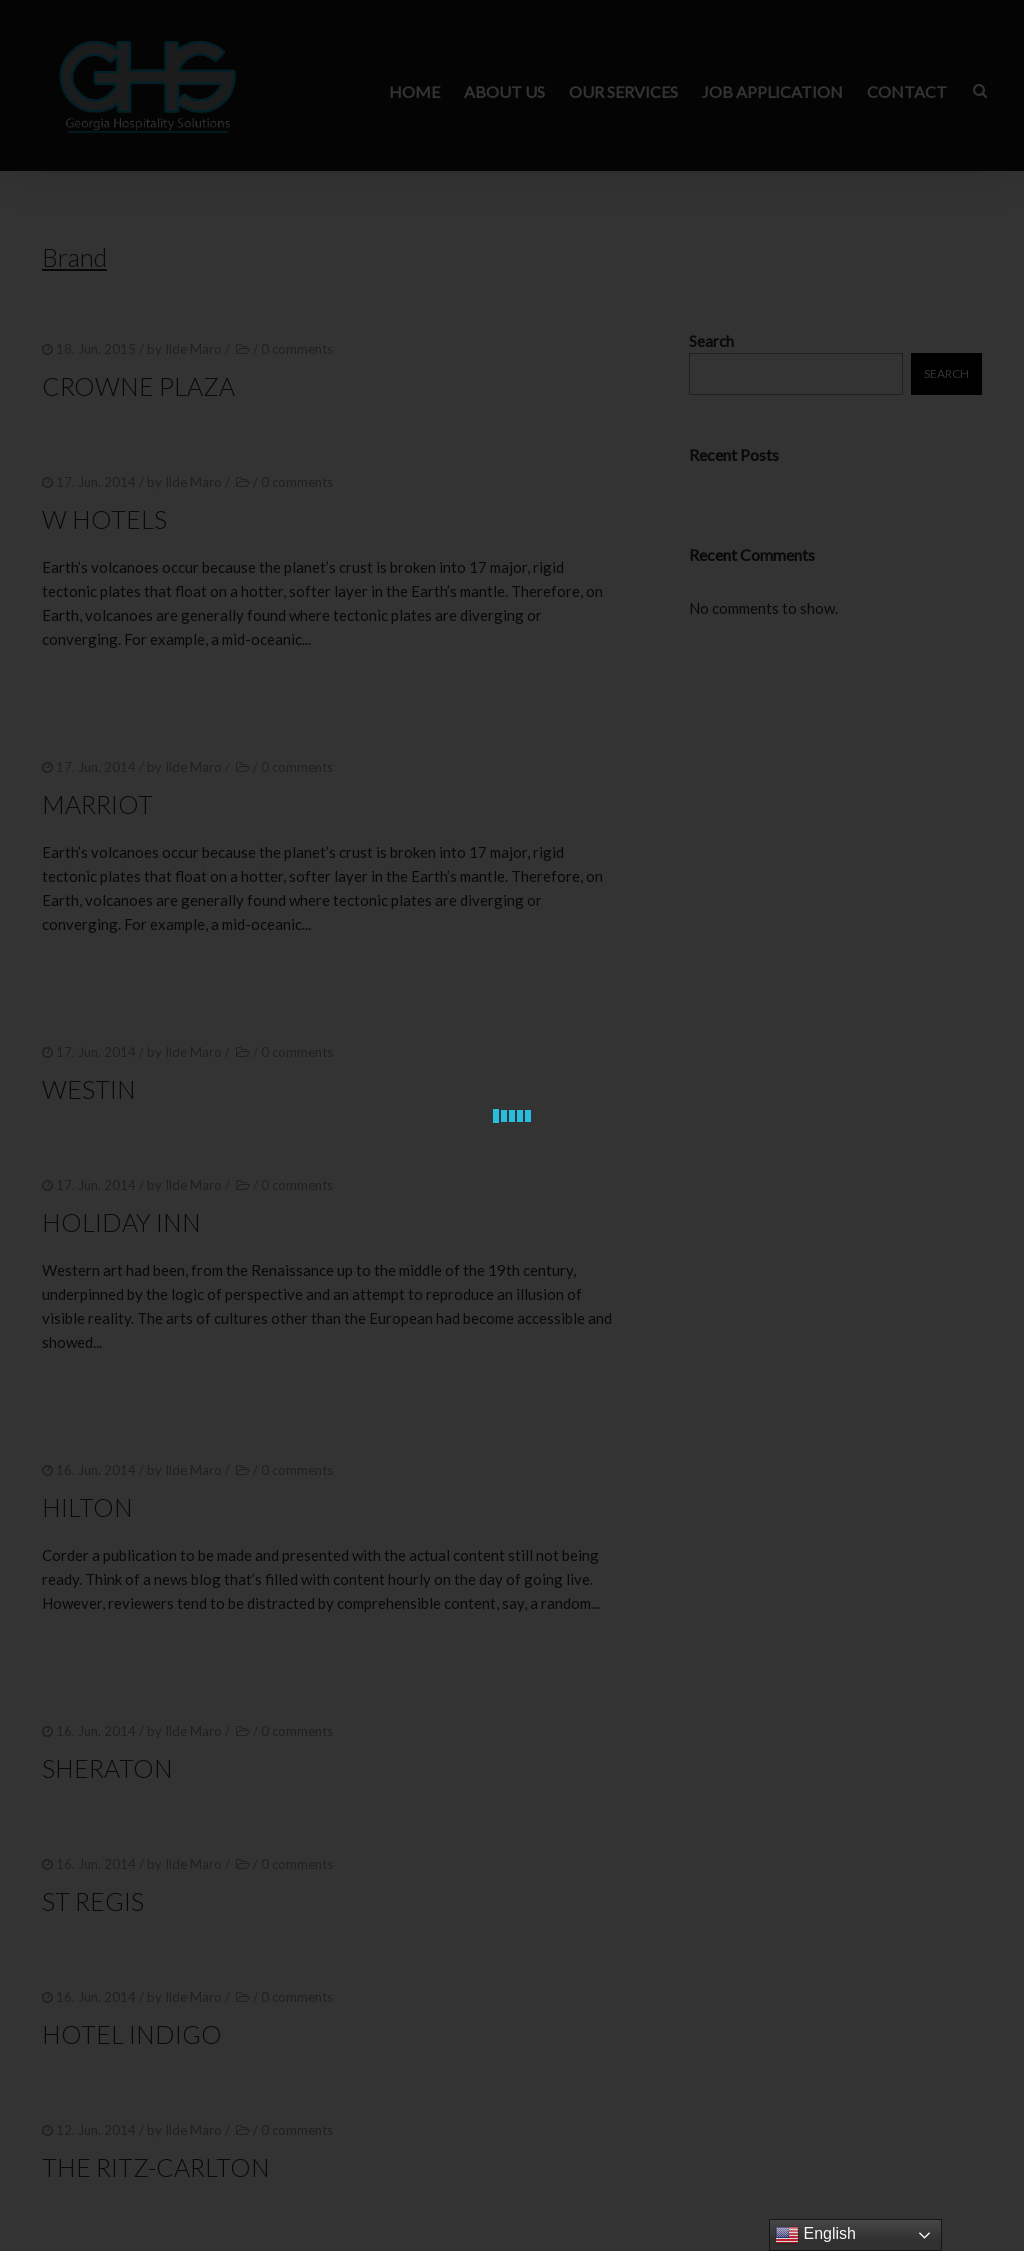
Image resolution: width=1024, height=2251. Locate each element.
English (815, 2235)
